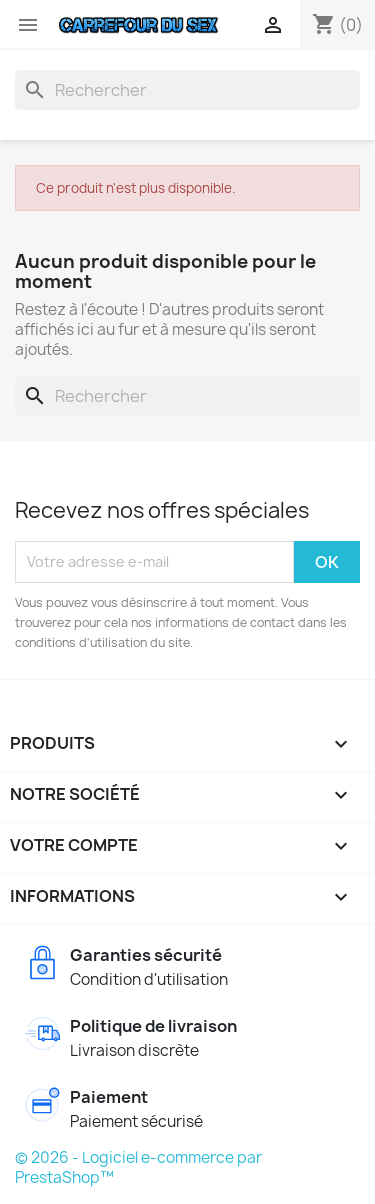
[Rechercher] (187, 90)
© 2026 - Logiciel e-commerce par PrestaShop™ (138, 1167)
